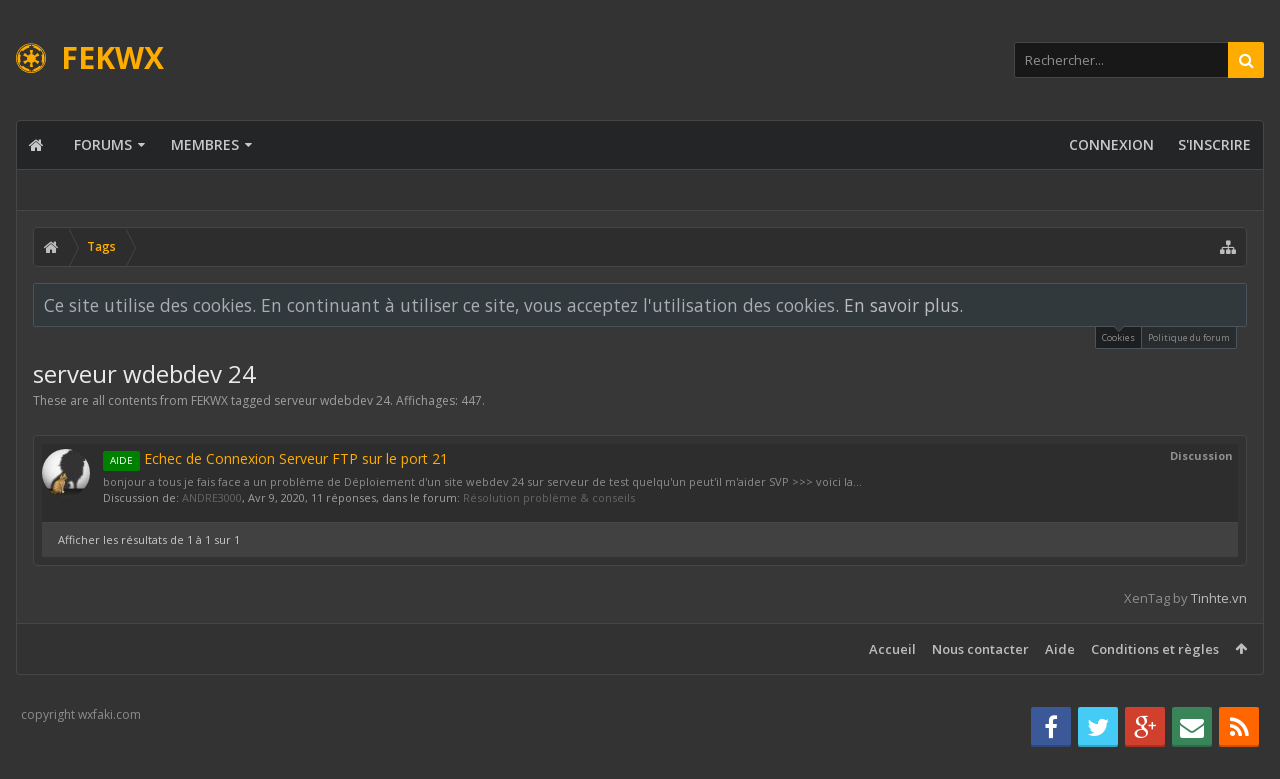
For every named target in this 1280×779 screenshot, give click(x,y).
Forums (103, 144)
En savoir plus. (903, 305)
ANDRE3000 (212, 497)
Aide (1060, 649)
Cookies (1118, 335)
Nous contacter (980, 649)
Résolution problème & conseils (549, 497)
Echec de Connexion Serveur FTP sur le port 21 (275, 458)
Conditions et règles (1155, 649)
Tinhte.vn (1219, 598)
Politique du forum (1189, 337)
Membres (205, 144)
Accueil (892, 649)
